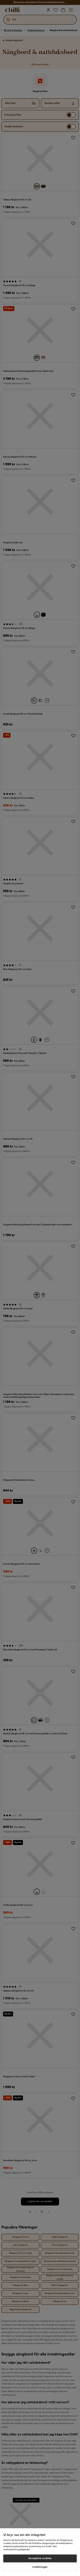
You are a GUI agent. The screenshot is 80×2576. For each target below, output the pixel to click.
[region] (40, 2552)
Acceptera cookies (40, 2558)
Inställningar (40, 2567)
